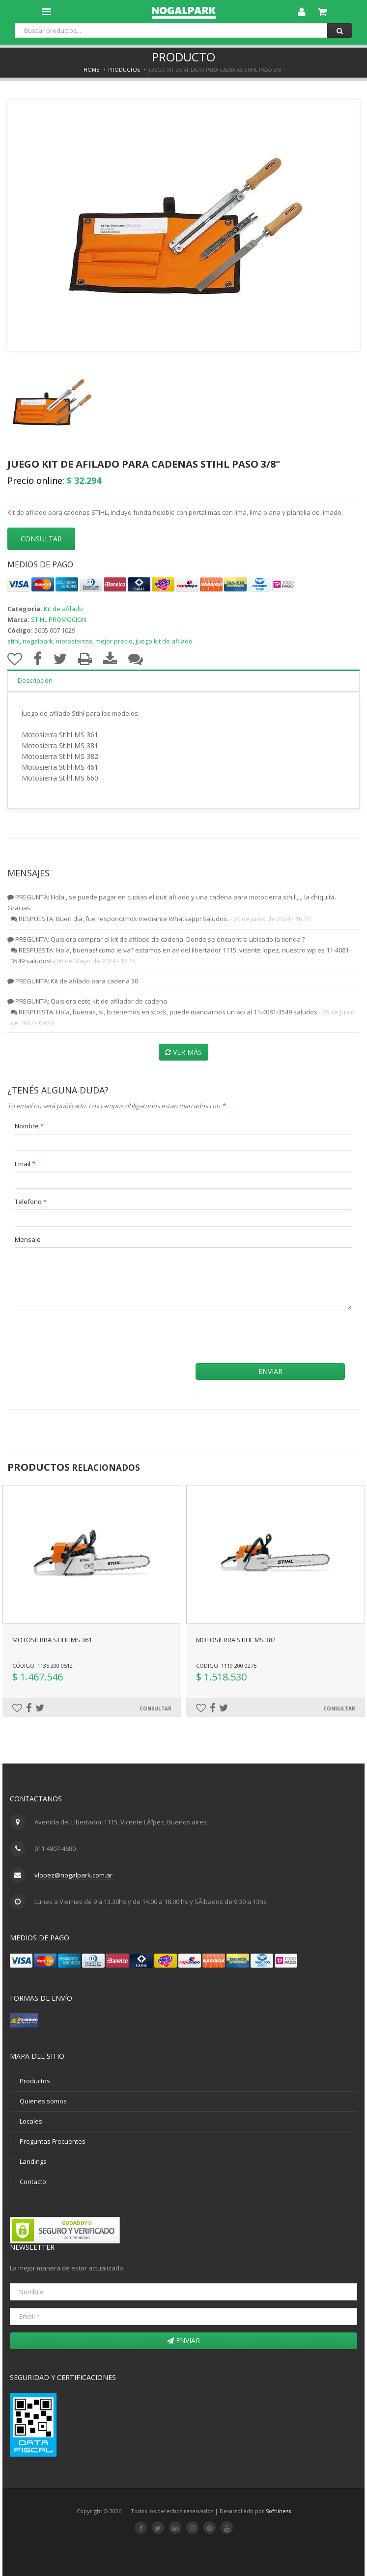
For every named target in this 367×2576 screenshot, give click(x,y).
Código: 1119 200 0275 (226, 1665)
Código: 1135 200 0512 (42, 1665)
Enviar (270, 1371)
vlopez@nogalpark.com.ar (73, 1875)
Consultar (155, 1708)
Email (25, 1163)
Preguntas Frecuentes (52, 2141)
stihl (13, 641)
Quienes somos (43, 2101)
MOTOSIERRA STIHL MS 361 (52, 1639)
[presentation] (96, 1336)
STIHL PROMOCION (58, 619)
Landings (33, 2161)
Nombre (29, 1125)
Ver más (183, 1052)
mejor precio (114, 641)
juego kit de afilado (164, 641)
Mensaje (28, 1239)
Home (91, 69)
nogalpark (38, 641)
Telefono (31, 1201)
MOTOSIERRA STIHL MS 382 (236, 1639)
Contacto (33, 2181)
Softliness (278, 2511)
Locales (31, 2121)
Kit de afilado (63, 608)
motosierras (74, 641)
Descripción (35, 680)
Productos (124, 69)
